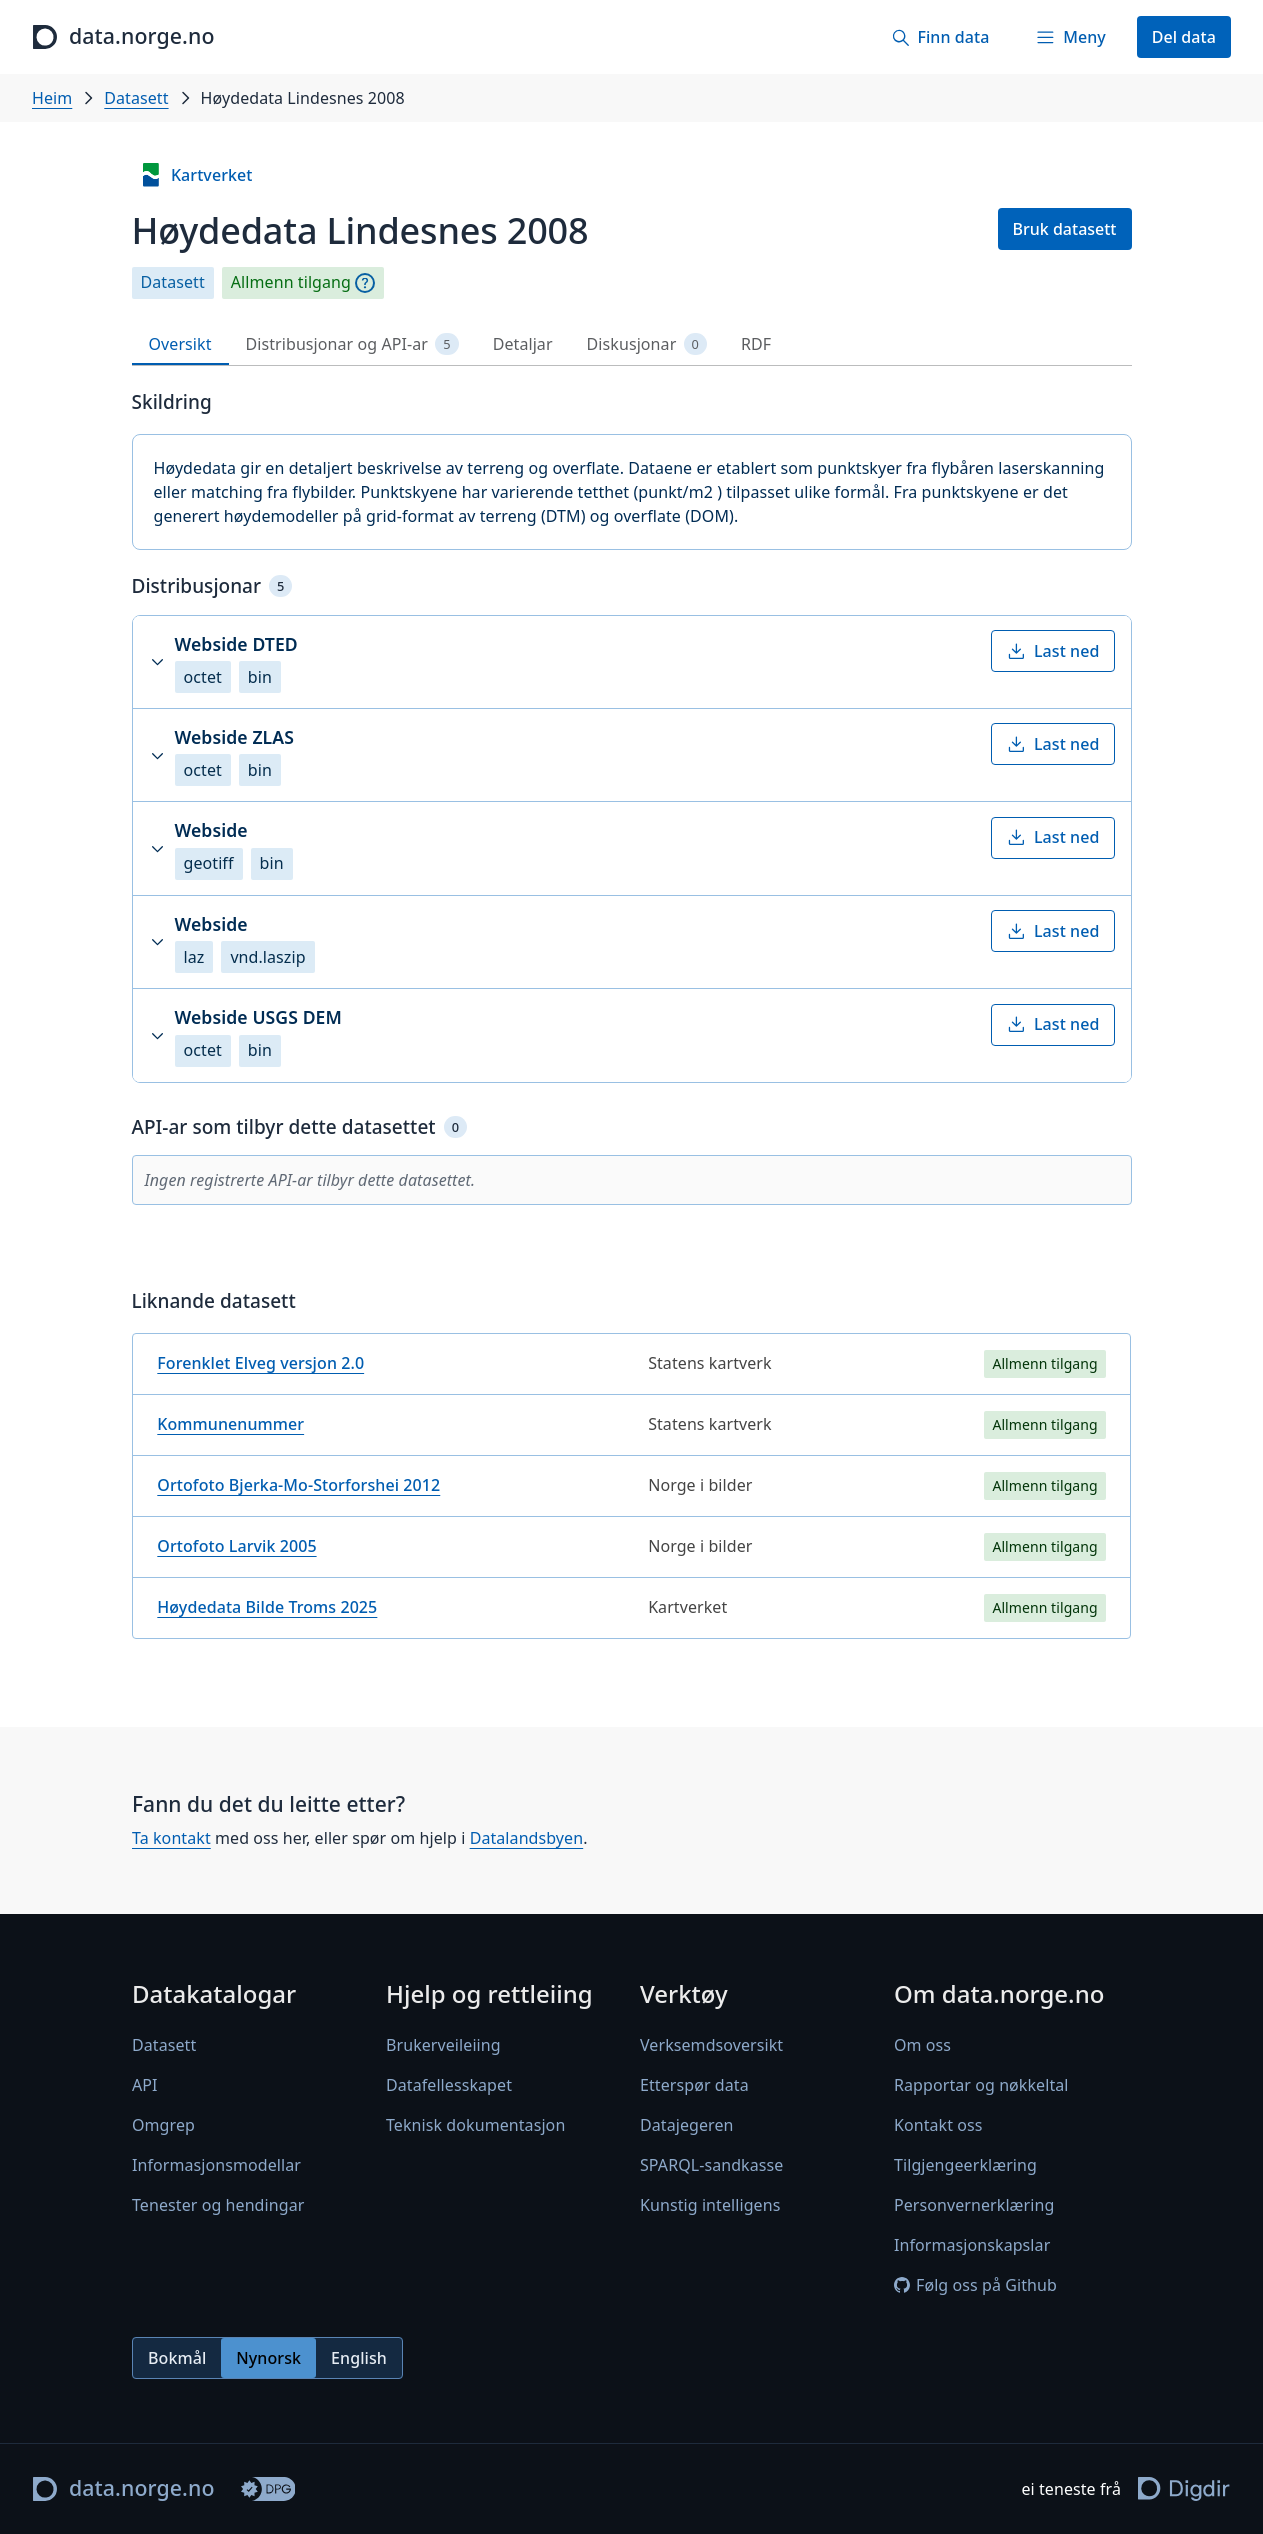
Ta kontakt (171, 1838)
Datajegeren (687, 2125)
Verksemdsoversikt (711, 2045)
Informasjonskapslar (972, 2245)
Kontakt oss (938, 2125)
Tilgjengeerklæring (965, 2165)
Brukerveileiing (443, 2045)
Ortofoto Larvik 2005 (236, 1546)
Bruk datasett (1065, 229)
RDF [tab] (756, 344)
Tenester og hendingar (218, 2205)
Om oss (922, 2045)
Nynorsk (268, 2358)
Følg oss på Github (975, 2285)
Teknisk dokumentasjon (475, 2125)
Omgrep (163, 2125)
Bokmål (177, 2358)
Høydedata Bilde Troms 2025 (267, 1607)
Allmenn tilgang (291, 282)
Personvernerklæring (974, 2205)
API (145, 2085)
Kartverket (196, 175)
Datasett (136, 98)
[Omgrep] (365, 283)
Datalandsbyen (526, 1838)
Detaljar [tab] (523, 344)
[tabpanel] (632, 1022)
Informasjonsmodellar (216, 2165)
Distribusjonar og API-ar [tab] (352, 344)
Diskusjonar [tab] (647, 344)
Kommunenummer (230, 1424)
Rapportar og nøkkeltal (981, 2085)
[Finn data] (940, 37)
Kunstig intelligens (710, 2205)
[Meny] (1070, 37)
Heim (52, 98)
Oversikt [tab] (180, 344)
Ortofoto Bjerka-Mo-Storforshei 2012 (298, 1485)
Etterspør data (694, 2085)
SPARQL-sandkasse (711, 2165)
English (359, 2358)
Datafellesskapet (449, 2085)
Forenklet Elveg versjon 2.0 (260, 1363)
